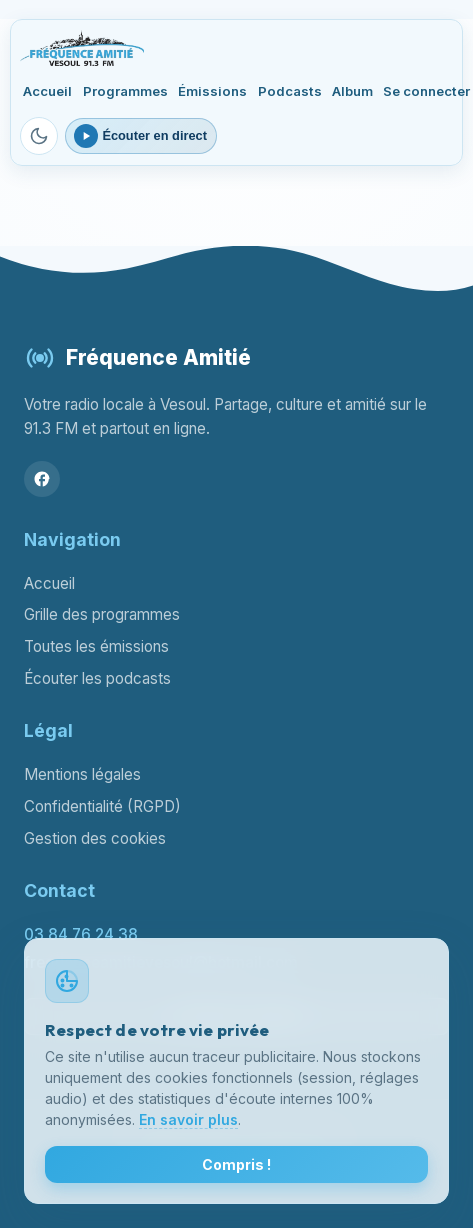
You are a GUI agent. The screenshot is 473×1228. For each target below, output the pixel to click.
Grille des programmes (102, 614)
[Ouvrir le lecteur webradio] (141, 136)
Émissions (212, 91)
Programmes (125, 91)
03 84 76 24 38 (81, 934)
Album (352, 91)
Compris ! (236, 1164)
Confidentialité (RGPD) (102, 806)
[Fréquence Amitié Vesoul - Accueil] (81, 48)
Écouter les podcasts (97, 678)
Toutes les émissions (96, 646)
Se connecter (426, 91)
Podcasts (290, 91)
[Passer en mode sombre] (39, 136)
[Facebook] (42, 479)
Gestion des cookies (95, 838)
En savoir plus (188, 1119)
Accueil (47, 91)
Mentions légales (82, 774)
